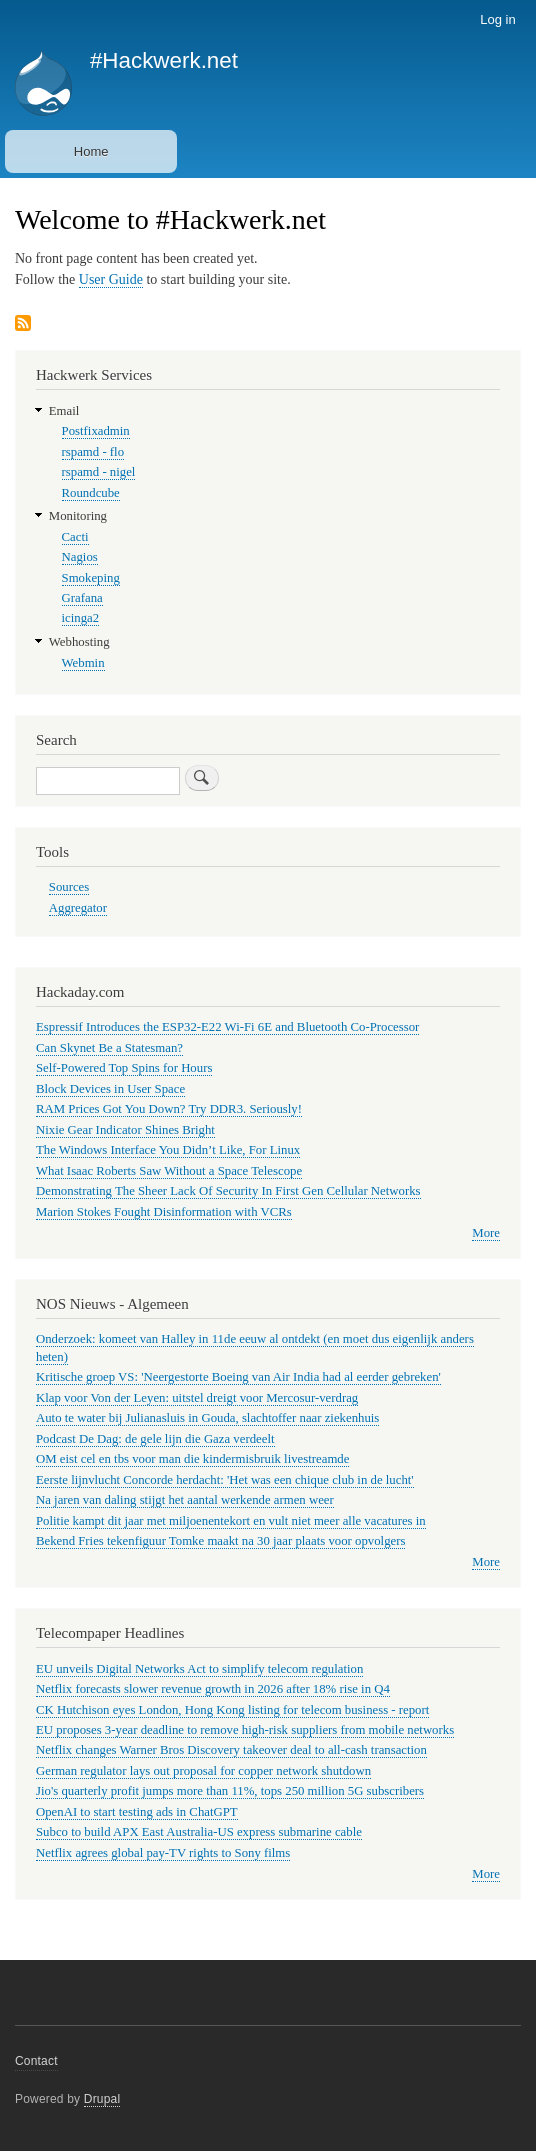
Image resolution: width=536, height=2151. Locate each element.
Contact (36, 2061)
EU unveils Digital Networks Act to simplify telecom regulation (199, 1669)
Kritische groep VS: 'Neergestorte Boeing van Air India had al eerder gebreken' (238, 1377)
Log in (497, 19)
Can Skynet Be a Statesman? (109, 1048)
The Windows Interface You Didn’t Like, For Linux (168, 1150)
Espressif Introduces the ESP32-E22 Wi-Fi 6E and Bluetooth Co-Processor (227, 1027)
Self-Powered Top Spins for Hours (124, 1068)
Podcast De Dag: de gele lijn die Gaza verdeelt (155, 1439)
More (486, 1233)
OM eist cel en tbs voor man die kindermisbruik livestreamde (192, 1459)
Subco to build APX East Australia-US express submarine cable (199, 1832)
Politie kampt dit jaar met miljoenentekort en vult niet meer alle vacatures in (231, 1521)
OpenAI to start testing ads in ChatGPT (137, 1812)
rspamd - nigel (99, 472)
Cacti (75, 537)
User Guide (111, 279)
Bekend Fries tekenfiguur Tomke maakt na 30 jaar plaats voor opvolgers (220, 1541)
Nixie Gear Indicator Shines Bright (125, 1130)
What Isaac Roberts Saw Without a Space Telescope (169, 1171)
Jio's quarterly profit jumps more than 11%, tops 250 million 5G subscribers (230, 1791)
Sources (69, 887)
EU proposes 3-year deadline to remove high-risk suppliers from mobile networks (245, 1730)
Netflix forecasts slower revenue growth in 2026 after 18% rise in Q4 (213, 1689)
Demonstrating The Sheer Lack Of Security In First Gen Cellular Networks (228, 1191)
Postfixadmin (96, 431)
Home (91, 151)
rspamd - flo (93, 452)
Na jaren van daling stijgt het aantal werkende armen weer (185, 1500)
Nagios (80, 557)
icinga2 (81, 618)
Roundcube (91, 493)
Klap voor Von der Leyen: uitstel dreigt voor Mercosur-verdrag (197, 1398)
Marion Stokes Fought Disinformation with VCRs (164, 1212)
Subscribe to (23, 324)
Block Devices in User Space (110, 1089)
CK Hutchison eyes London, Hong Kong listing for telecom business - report (232, 1710)
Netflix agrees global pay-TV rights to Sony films (163, 1853)
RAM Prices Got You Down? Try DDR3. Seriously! (169, 1109)
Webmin (83, 663)
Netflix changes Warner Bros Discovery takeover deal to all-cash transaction (231, 1750)
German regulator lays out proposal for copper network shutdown (203, 1771)
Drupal (102, 2099)
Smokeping (91, 578)
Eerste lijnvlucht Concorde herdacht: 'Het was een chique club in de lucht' (225, 1480)
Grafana (82, 598)
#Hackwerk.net (164, 60)
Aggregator (78, 908)
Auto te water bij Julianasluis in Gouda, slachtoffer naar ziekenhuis (207, 1418)
